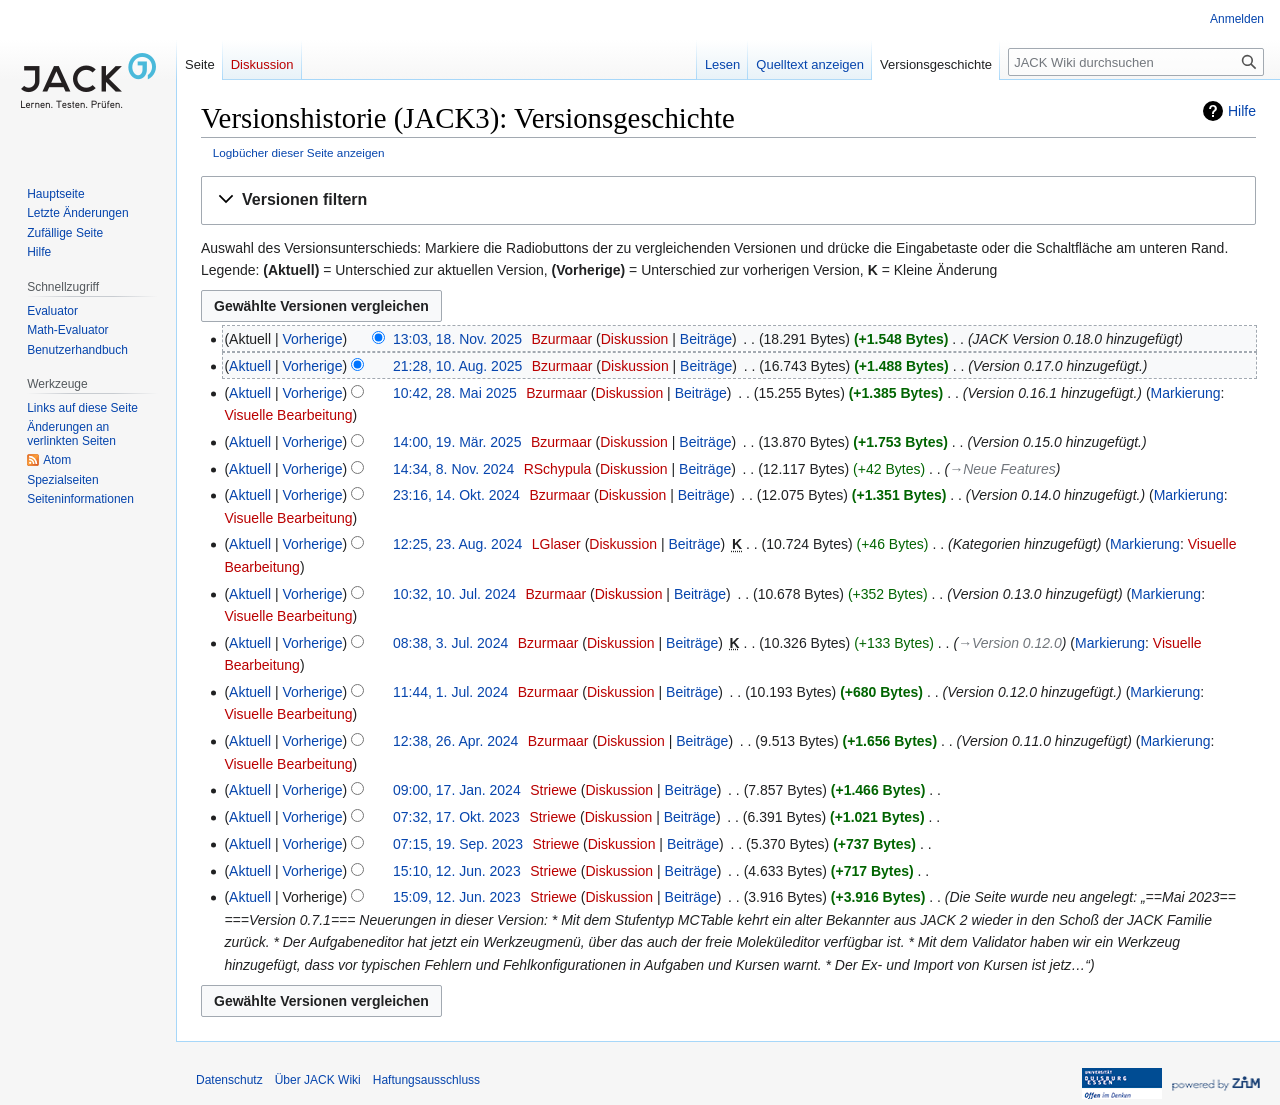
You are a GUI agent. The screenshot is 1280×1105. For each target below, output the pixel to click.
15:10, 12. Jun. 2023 (457, 871)
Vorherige (313, 339)
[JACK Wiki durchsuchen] (1136, 62)
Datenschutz (229, 1080)
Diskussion (635, 339)
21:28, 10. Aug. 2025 (457, 366)
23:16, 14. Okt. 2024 (456, 495)
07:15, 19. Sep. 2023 (458, 844)
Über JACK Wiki (318, 1080)
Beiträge (706, 339)
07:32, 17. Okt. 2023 (456, 817)
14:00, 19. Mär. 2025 (457, 442)
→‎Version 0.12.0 (1010, 643)
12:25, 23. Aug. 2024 (457, 544)
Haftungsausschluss (426, 1080)
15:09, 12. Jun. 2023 (457, 897)
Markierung (1186, 393)
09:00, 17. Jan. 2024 (457, 790)
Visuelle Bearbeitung (288, 415)
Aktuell (250, 366)
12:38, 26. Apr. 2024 (455, 741)
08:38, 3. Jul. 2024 (450, 643)
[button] (728, 200)
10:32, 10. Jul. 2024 (454, 594)
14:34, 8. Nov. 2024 (453, 469)
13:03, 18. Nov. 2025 (457, 339)
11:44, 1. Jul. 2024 (450, 692)
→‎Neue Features (1002, 469)
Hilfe (1242, 111)
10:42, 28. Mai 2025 (455, 393)
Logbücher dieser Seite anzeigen (299, 152)
